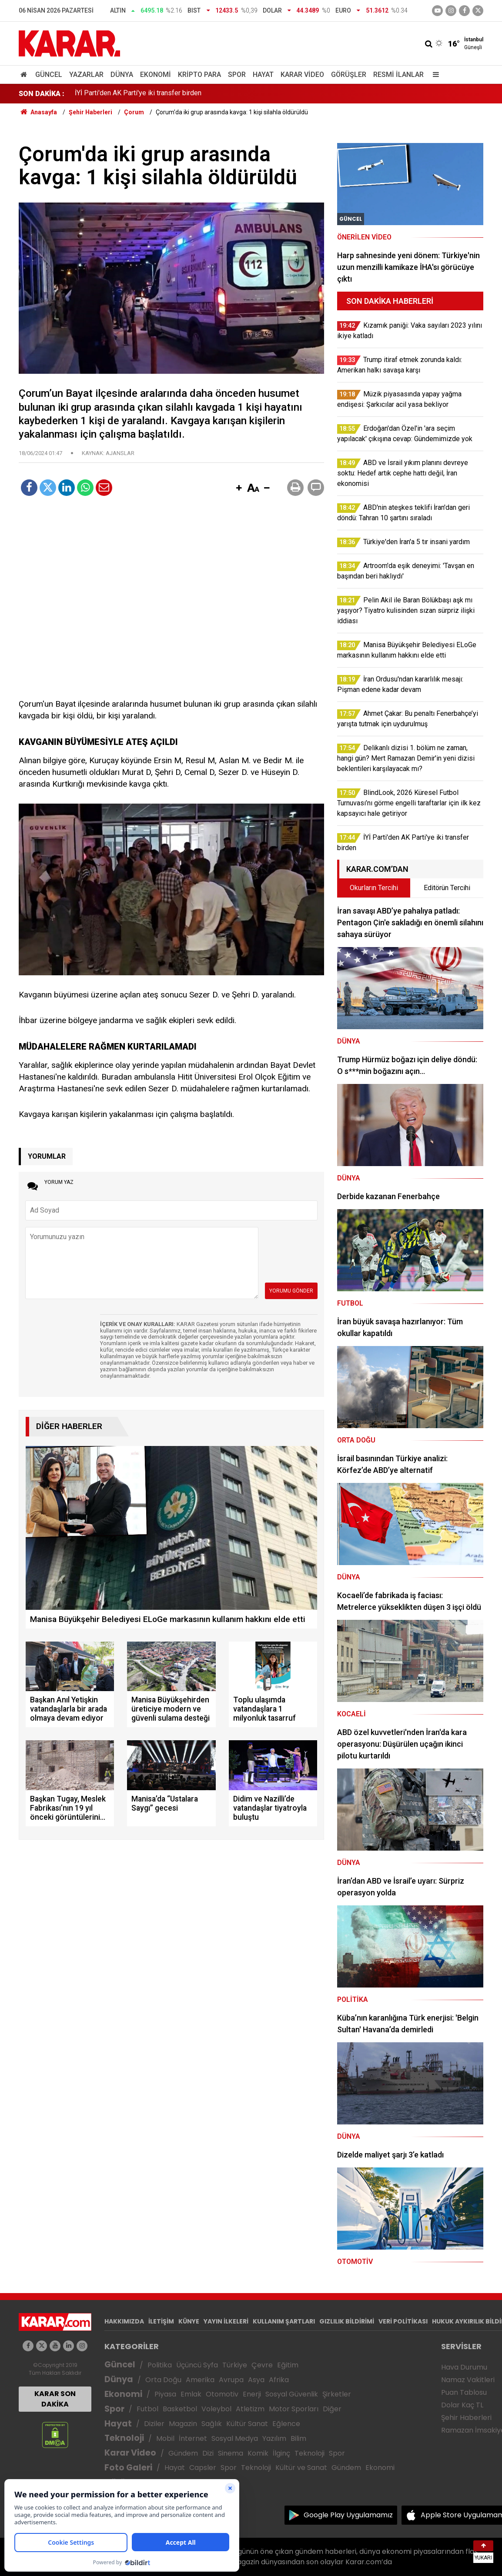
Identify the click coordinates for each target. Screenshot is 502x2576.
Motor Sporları (293, 2409)
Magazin (183, 2424)
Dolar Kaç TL (462, 2405)
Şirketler (336, 2394)
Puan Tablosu (464, 2392)
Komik (258, 2453)
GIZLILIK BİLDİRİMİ (346, 2321)
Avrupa (231, 2380)
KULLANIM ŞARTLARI (284, 2321)
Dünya (121, 74)
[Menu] (433, 74)
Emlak (191, 2394)
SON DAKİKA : (41, 94)
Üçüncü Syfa (197, 2365)
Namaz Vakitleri (468, 2380)
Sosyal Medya (234, 2438)
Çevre (262, 2365)
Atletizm (250, 2409)
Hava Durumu (464, 2367)
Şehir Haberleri (466, 2418)
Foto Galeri (128, 2467)
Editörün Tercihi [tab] (447, 888)
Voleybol (216, 2409)
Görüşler (348, 74)
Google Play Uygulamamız (348, 2515)
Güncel (48, 74)
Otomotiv (222, 2394)
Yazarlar (86, 74)
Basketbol (180, 2409)
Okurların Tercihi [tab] (374, 888)
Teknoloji (124, 2438)
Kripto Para (199, 74)
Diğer (332, 2409)
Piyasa (165, 2394)
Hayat (263, 74)
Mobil (165, 2438)
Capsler (202, 2468)
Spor (237, 74)
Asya (256, 2380)
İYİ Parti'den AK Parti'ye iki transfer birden (138, 94)
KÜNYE (188, 2321)
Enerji (252, 2394)
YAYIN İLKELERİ (226, 2321)
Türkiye (234, 2365)
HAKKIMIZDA (124, 2321)
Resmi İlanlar (398, 74)
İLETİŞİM (161, 2321)
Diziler (154, 2424)
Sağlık (211, 2424)
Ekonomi (155, 74)
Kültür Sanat (247, 2424)
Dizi (208, 2453)
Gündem (183, 2453)
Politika (159, 2365)
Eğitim (287, 2365)
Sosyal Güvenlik (291, 2394)
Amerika (200, 2380)
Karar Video (302, 74)
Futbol (147, 2409)
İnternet (193, 2438)
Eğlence (286, 2424)
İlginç (281, 2453)
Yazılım (274, 2438)
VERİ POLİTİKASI (403, 2321)
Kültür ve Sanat (301, 2468)
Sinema (230, 2453)
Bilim (298, 2438)
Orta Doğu (163, 2380)
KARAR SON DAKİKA (55, 2399)
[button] (239, 488)
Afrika (279, 2380)
